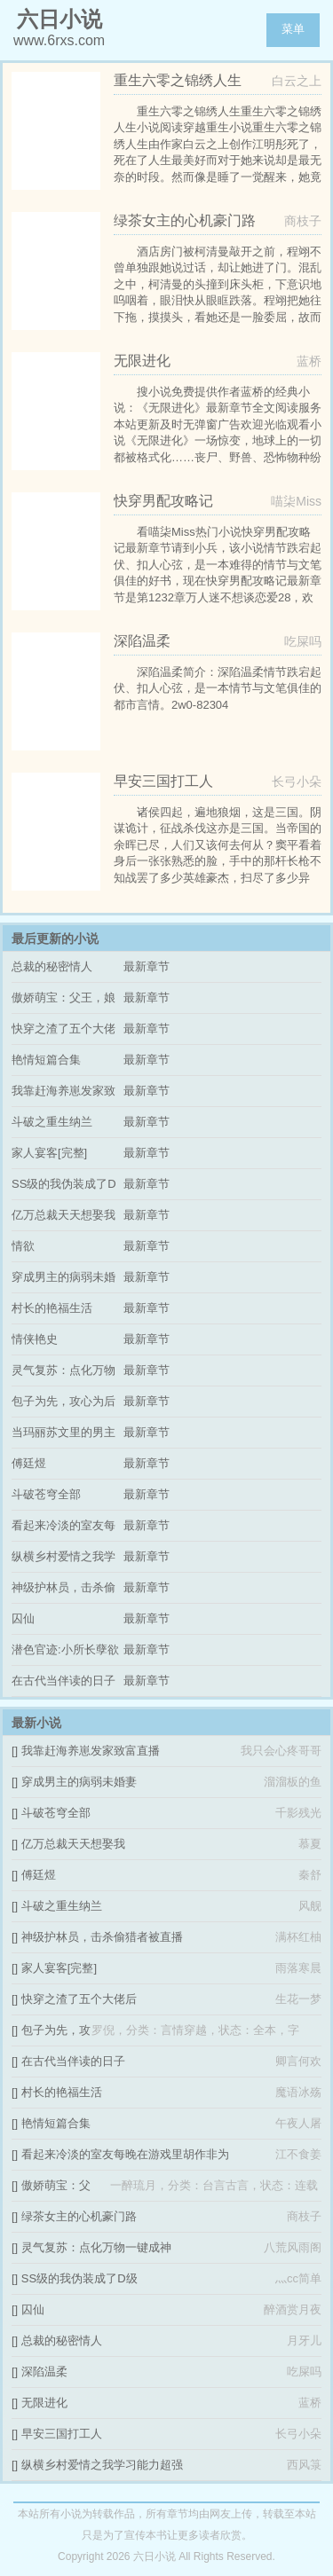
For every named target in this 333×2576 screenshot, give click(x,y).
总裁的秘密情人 (52, 966)
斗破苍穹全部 (46, 1494)
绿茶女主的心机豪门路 (79, 2216)
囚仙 (23, 1618)
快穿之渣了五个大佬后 (79, 1999)
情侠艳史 (35, 1339)
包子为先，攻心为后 (63, 1401)
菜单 (293, 28)
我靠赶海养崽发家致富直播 (90, 1750)
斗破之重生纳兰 (52, 1121)
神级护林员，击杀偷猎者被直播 (102, 1937)
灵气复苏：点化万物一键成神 (96, 2247)
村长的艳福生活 (52, 1308)
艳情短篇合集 (46, 1059)
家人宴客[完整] (49, 1152)
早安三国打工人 (61, 2433)
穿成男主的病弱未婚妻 (79, 1781)
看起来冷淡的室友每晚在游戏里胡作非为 (125, 2154)
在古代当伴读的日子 (63, 1680)
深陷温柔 (44, 2371)
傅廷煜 (29, 1463)
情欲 (23, 1246)
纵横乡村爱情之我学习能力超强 (102, 2464)
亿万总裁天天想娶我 (63, 1214)
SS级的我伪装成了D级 (79, 2278)
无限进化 (44, 2402)
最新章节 (146, 966)
